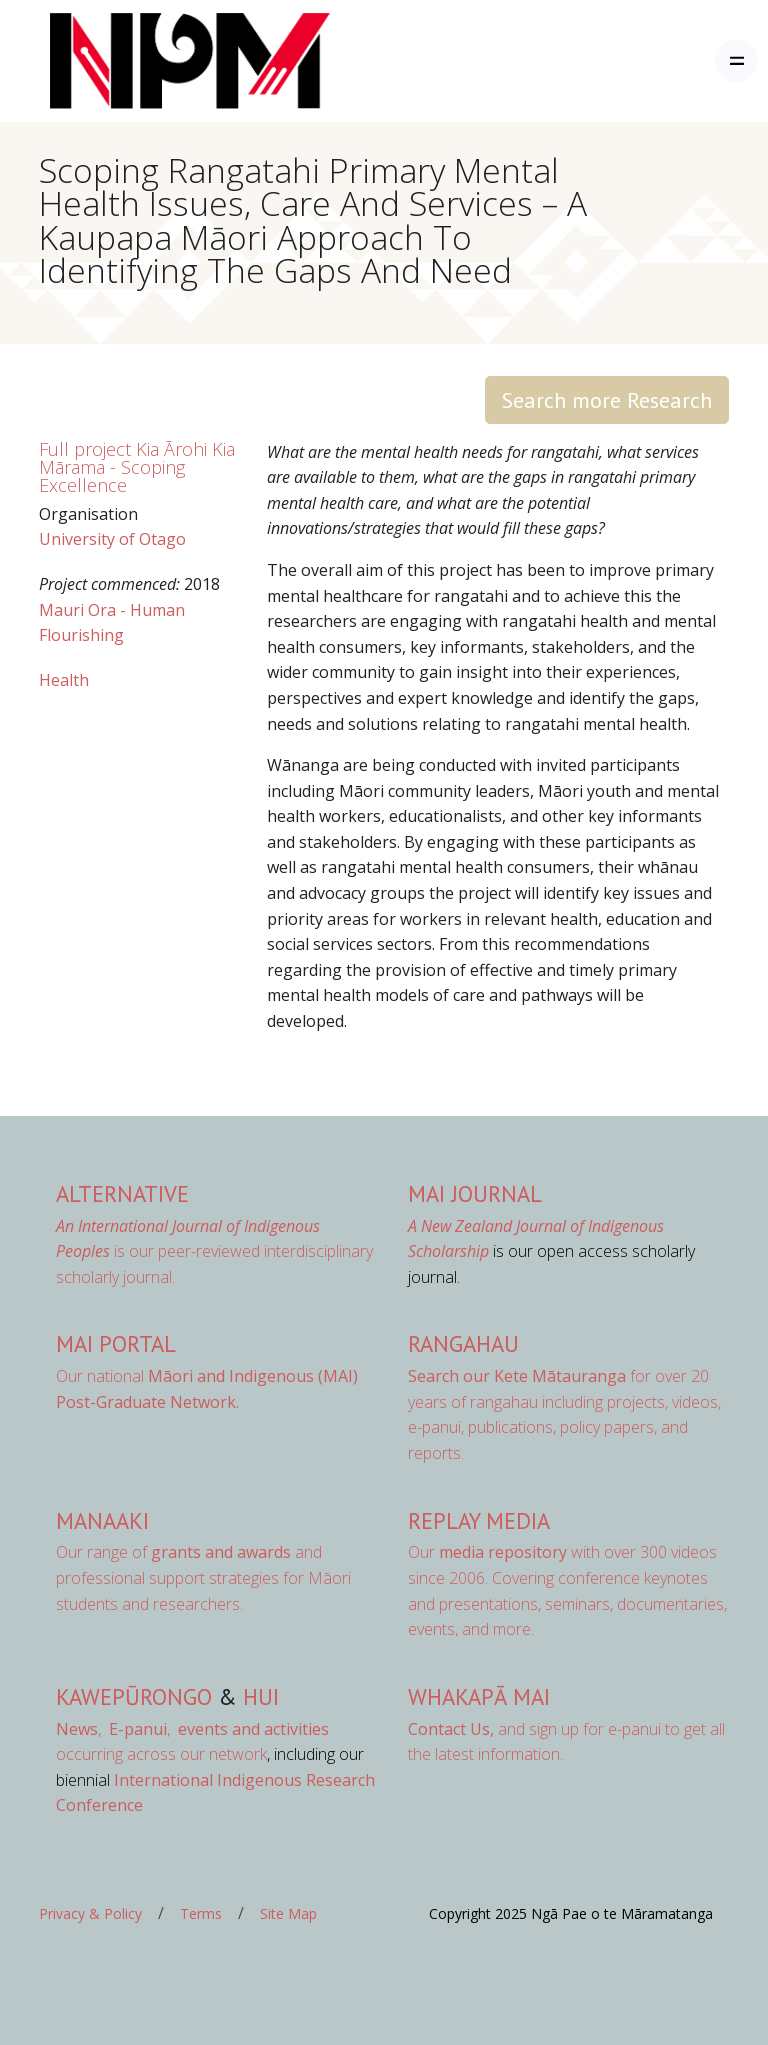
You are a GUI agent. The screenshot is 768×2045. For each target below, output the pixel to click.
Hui (261, 1696)
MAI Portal (116, 1343)
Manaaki (102, 1520)
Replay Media (479, 1520)
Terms (201, 1913)
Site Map (288, 1913)
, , (115, 1729)
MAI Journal (475, 1193)
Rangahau (463, 1343)
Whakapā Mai (479, 1696)
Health (64, 680)
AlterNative (122, 1193)
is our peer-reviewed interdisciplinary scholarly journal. (214, 1251)
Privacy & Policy (90, 1913)
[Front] (140, 61)
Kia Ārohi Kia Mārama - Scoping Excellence (137, 467)
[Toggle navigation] (736, 60)
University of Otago (112, 539)
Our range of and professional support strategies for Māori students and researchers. (203, 1577)
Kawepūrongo (134, 1696)
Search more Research (607, 400)
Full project (85, 449)
